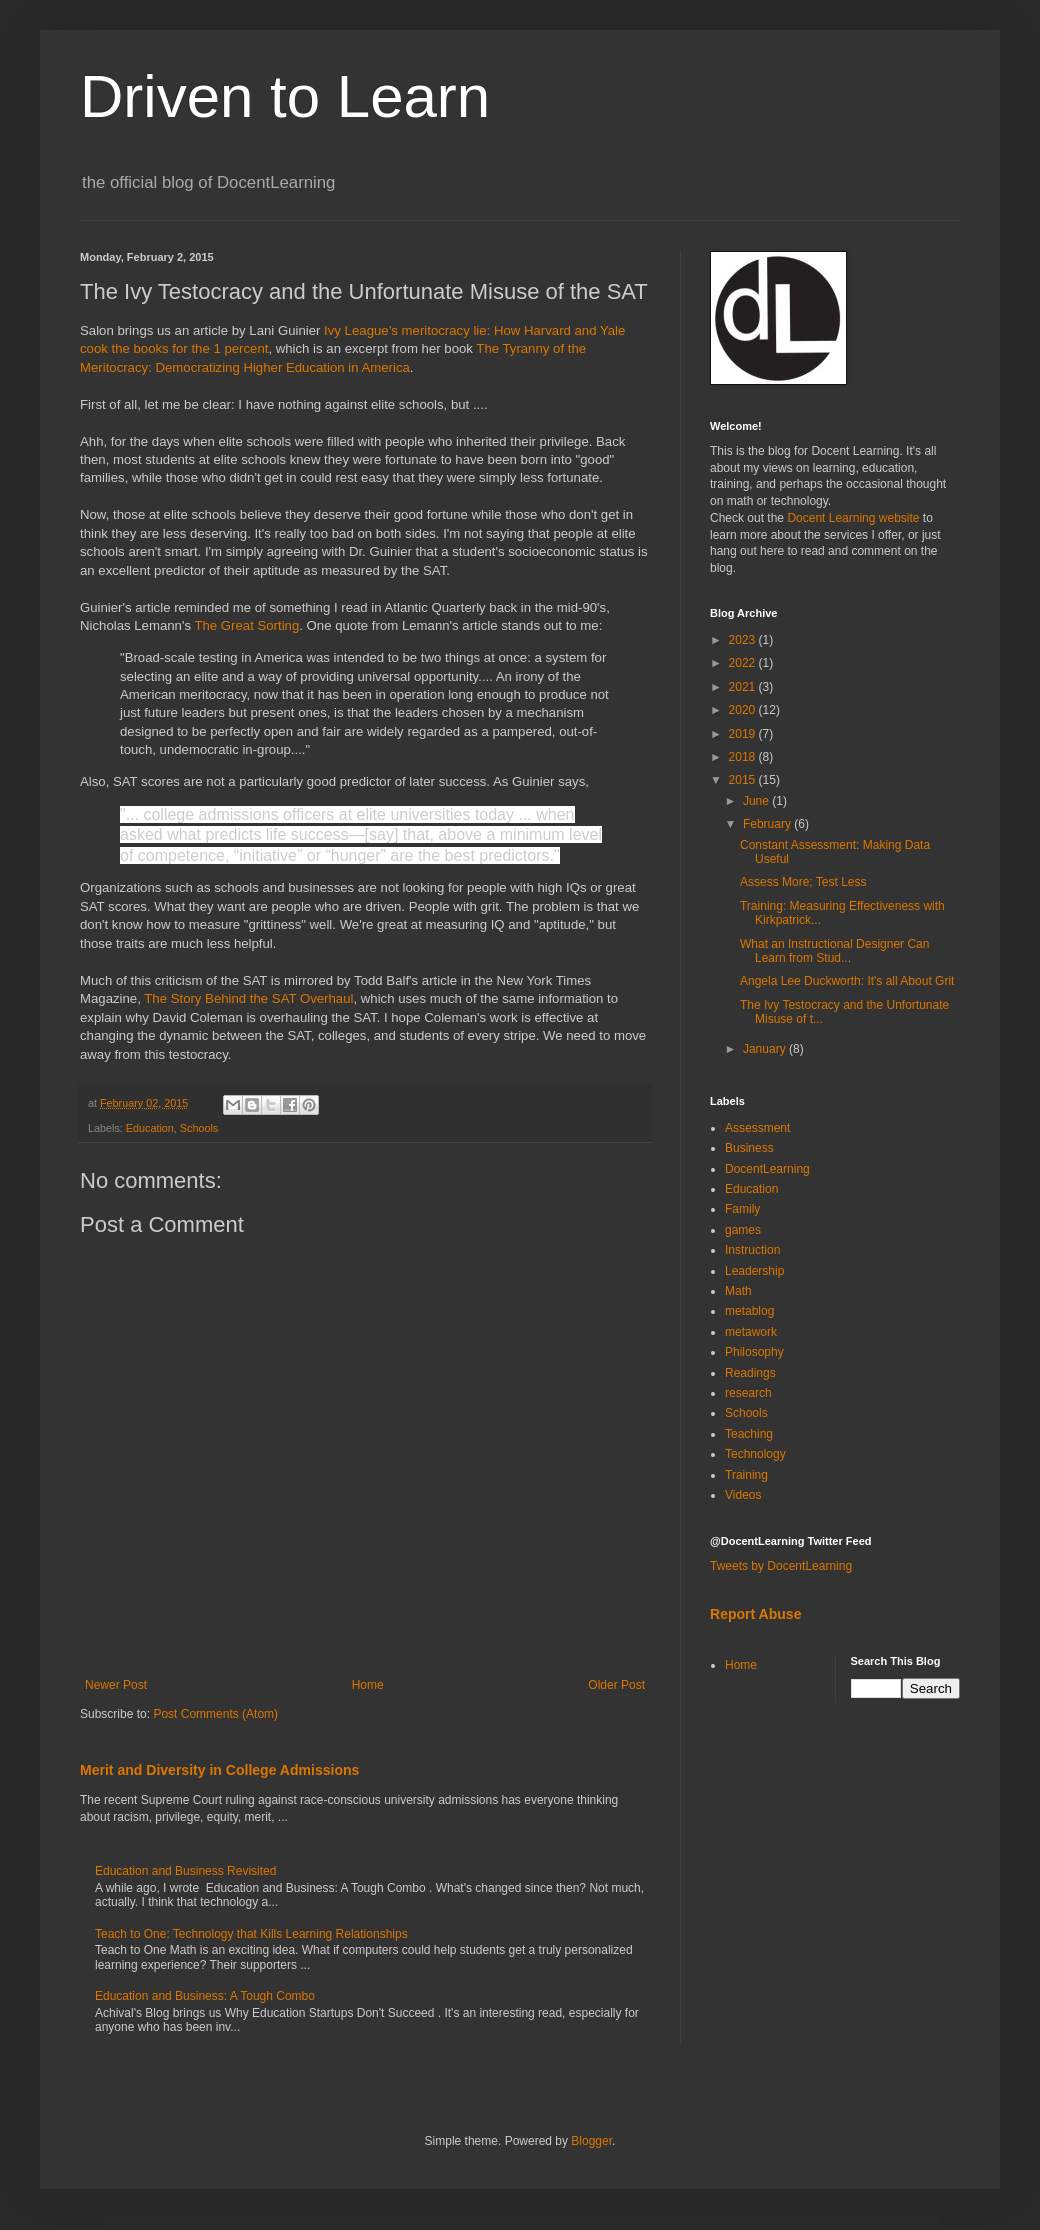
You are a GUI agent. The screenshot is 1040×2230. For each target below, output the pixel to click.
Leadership (754, 1271)
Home (368, 1685)
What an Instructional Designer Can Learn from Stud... (834, 951)
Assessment (757, 1128)
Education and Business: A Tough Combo (205, 1996)
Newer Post (116, 1685)
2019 (744, 734)
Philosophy (754, 1352)
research (748, 1393)
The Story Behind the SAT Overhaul (248, 998)
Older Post (616, 1685)
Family (742, 1209)
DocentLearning (767, 1169)
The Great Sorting (246, 625)
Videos (743, 1495)
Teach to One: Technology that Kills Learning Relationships (251, 1934)
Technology (755, 1454)
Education (150, 1128)
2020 (744, 710)
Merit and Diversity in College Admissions (219, 1770)
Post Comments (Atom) (215, 1714)
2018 (744, 757)
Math (738, 1291)
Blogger (591, 2141)
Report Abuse (755, 1614)
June (757, 801)
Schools (199, 1128)
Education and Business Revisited (185, 1871)
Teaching (749, 1434)
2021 (744, 687)
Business (749, 1148)
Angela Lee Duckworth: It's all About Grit (847, 981)
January (766, 1049)
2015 (744, 780)
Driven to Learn (285, 96)
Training (746, 1475)
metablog (749, 1311)
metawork (751, 1332)
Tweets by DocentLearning (781, 1566)
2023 (744, 640)
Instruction (752, 1250)
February (768, 824)
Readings (750, 1373)
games (743, 1230)
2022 (744, 663)
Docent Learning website (853, 518)
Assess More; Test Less (803, 882)
